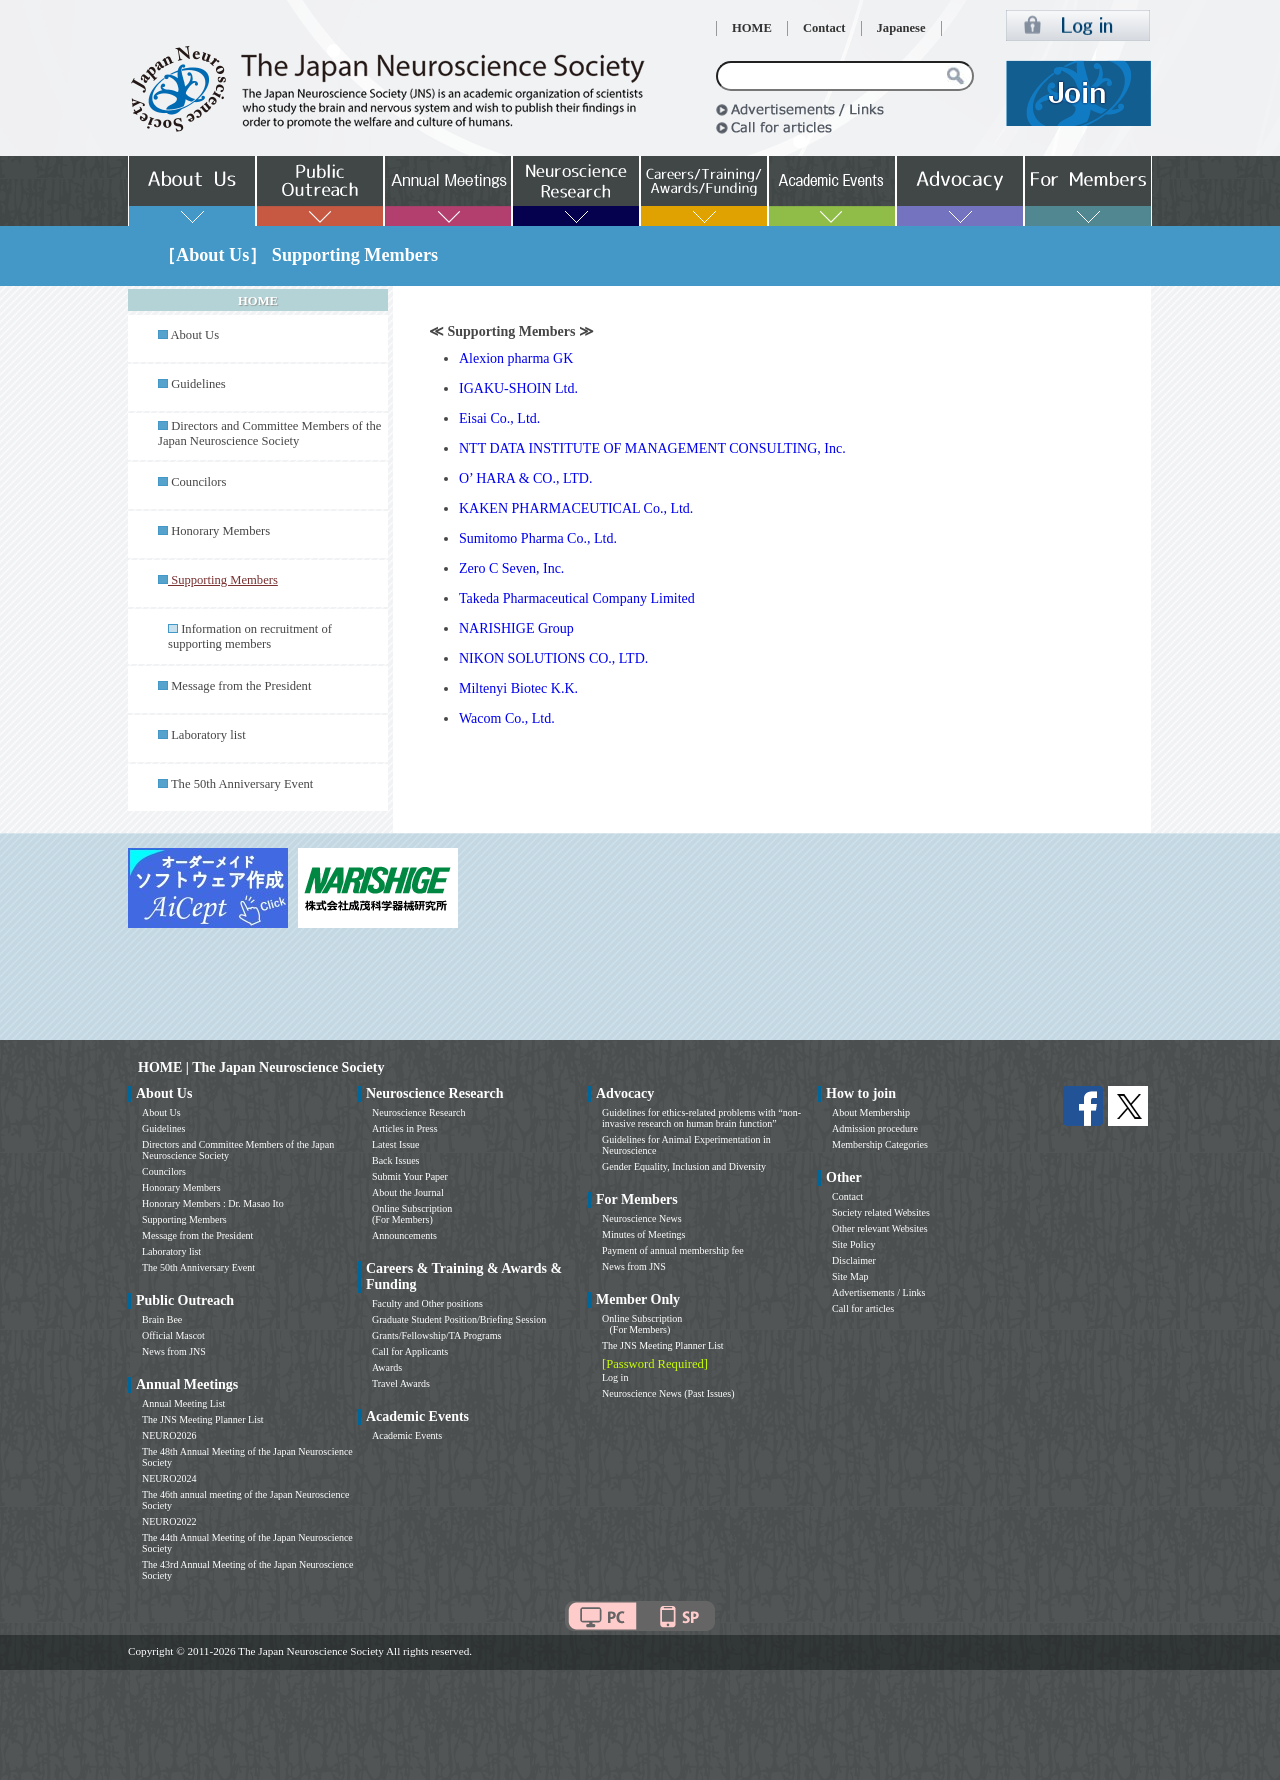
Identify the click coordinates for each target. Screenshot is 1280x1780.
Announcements (404, 1235)
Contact (824, 28)
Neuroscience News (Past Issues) (668, 1393)
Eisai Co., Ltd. (499, 418)
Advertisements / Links (878, 1292)
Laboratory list (208, 735)
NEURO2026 (169, 1435)
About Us (194, 335)
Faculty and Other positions (427, 1303)
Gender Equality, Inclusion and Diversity (684, 1166)
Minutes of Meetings (643, 1234)
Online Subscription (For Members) (412, 1214)
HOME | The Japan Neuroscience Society (261, 1067)
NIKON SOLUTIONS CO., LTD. (553, 658)
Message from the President (241, 686)
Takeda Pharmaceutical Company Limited (577, 598)
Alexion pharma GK (516, 358)
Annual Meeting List (183, 1403)
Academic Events (407, 1435)
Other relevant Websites (880, 1228)
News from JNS (174, 1351)
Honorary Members (220, 531)
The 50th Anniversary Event (242, 784)
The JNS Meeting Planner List (203, 1419)
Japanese (901, 28)
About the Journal (408, 1192)
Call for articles (863, 1308)
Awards (387, 1367)
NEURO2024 (169, 1478)
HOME (752, 28)
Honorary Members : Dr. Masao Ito (213, 1203)
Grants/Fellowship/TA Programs (436, 1335)
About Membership (871, 1112)
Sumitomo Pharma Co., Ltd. (538, 538)
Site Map (850, 1276)
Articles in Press (405, 1128)
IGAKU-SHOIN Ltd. (518, 388)
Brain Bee (162, 1319)
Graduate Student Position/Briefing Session (459, 1319)
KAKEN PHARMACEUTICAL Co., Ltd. (576, 508)
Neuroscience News (642, 1218)
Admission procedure (875, 1128)
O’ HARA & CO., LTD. (525, 478)
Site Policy (854, 1244)
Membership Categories (880, 1144)
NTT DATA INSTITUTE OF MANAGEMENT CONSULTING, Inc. (652, 448)
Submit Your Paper (410, 1176)
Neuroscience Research (419, 1112)
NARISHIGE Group (516, 628)
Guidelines (198, 384)
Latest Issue (396, 1144)
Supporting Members (184, 1219)
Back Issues (396, 1160)
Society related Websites (881, 1212)
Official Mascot (173, 1335)
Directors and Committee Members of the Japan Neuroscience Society (269, 433)
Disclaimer (854, 1260)
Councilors (198, 482)
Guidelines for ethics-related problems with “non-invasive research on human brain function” (701, 1118)
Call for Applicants (410, 1351)
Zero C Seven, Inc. (511, 568)
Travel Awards (401, 1383)
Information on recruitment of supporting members (250, 636)
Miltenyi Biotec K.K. (518, 688)
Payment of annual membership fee (673, 1250)
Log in (615, 1377)
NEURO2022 (169, 1521)
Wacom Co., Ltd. (507, 718)
